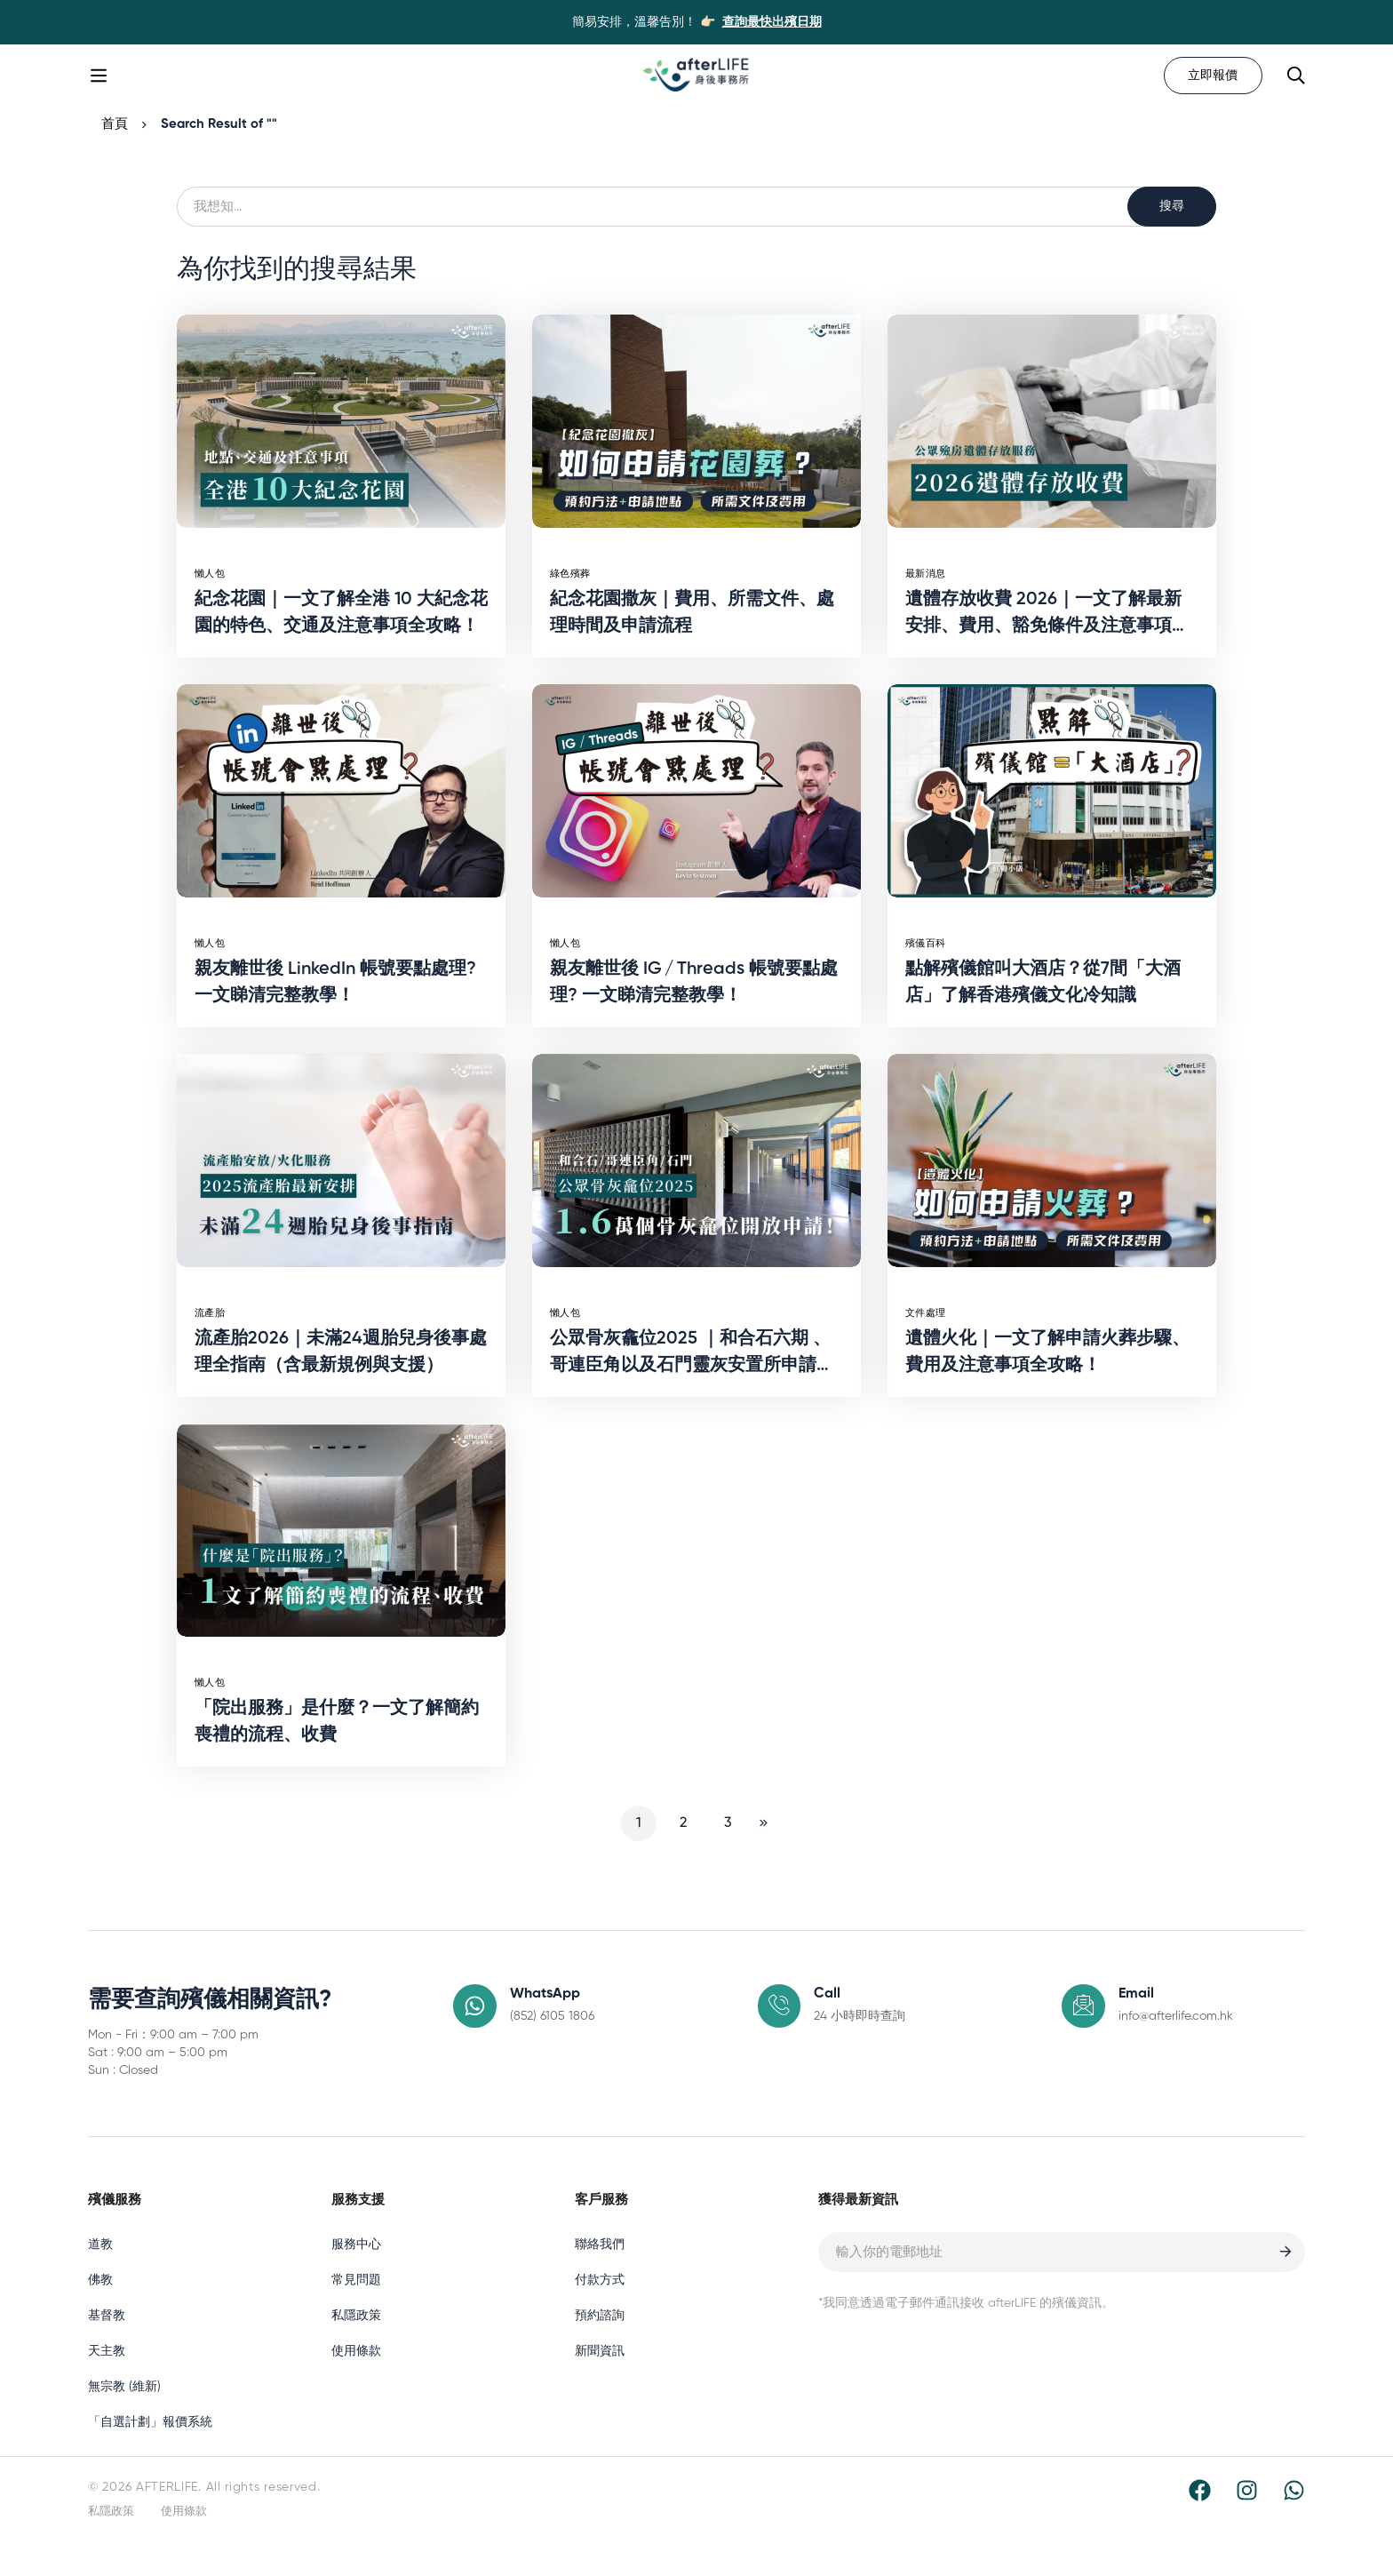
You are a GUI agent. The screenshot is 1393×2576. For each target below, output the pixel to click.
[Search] (1294, 89)
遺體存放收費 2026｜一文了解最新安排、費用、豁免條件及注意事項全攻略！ (1047, 653)
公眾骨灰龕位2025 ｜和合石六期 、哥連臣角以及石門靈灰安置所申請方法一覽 (692, 1392)
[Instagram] (1247, 2517)
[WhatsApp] (1294, 2517)
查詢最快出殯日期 (772, 22)
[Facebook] (1200, 2517)
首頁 (114, 150)
